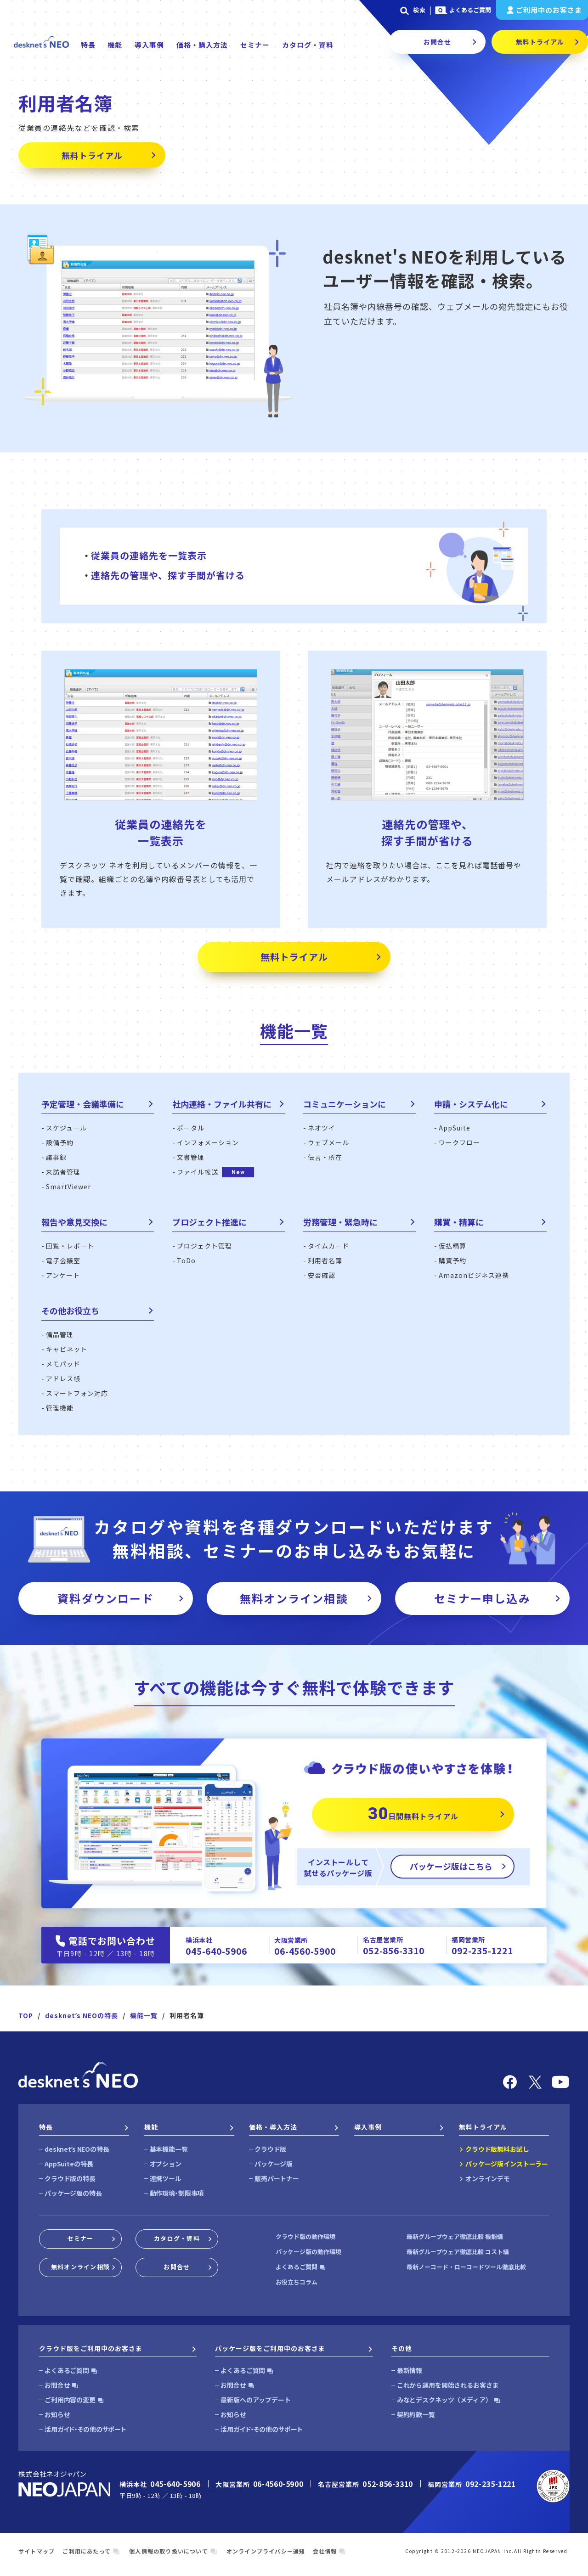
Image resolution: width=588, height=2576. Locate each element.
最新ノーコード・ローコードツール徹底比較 (466, 2266)
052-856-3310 (393, 1950)
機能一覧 (144, 2015)
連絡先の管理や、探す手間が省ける (168, 575)
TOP (25, 2015)
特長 (88, 45)
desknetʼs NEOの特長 (81, 2015)
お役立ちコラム (296, 2282)
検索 (411, 10)
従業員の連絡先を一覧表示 (149, 555)
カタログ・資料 (308, 45)
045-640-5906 (216, 1951)
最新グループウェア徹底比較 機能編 (455, 2236)
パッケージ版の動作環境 (308, 2251)
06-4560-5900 (304, 1951)
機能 (114, 45)
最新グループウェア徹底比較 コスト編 (458, 2251)
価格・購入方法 (202, 45)
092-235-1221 (482, 1950)
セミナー (255, 45)
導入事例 (149, 45)
